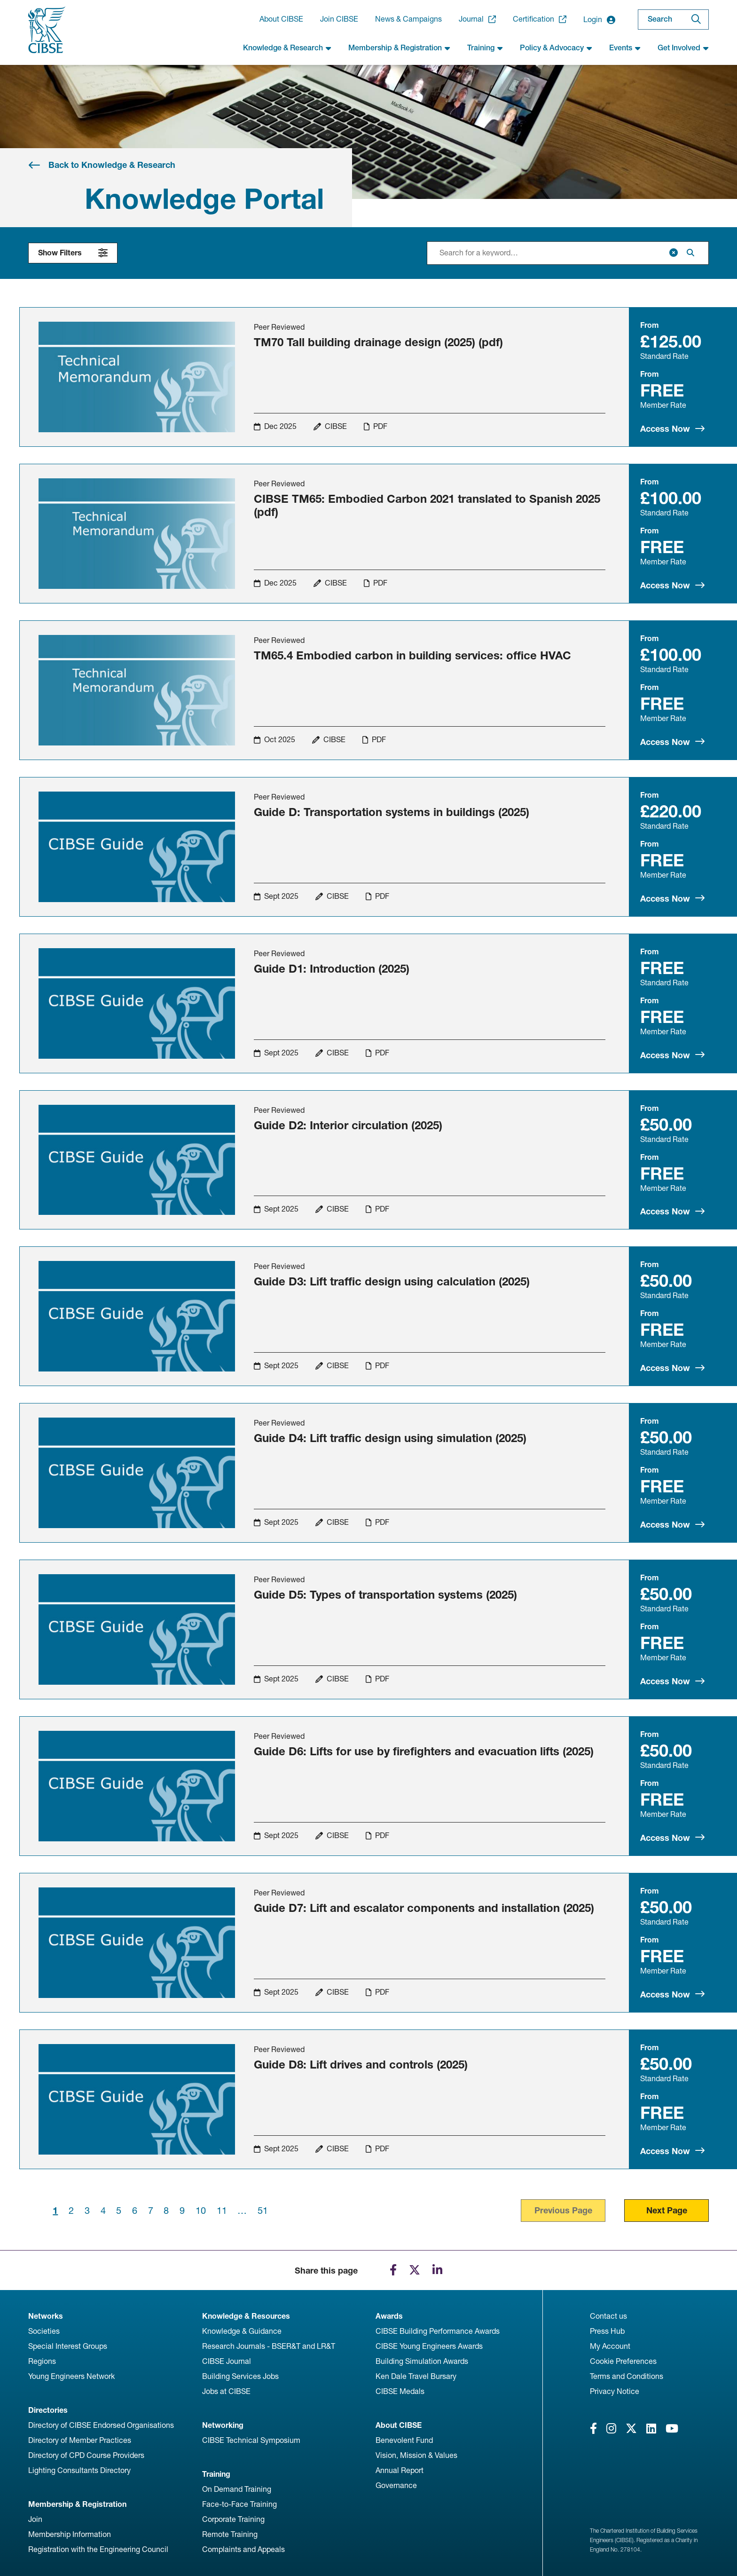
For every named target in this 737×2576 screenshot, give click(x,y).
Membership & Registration (77, 2504)
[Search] (696, 19)
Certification (539, 19)
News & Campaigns (408, 19)
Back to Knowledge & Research (111, 165)
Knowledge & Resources (246, 2316)
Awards (389, 2316)
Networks (45, 2316)
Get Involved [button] (683, 48)
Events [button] (625, 48)
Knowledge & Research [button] (287, 48)
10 (201, 2210)
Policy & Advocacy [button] (556, 48)
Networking (222, 2425)
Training (216, 2474)
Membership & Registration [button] (399, 48)
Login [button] (599, 20)
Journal (477, 19)
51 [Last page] (263, 2210)
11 (222, 2210)
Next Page (666, 2210)
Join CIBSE (339, 19)
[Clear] (673, 253)
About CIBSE (281, 19)
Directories (48, 2410)
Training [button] (485, 48)
